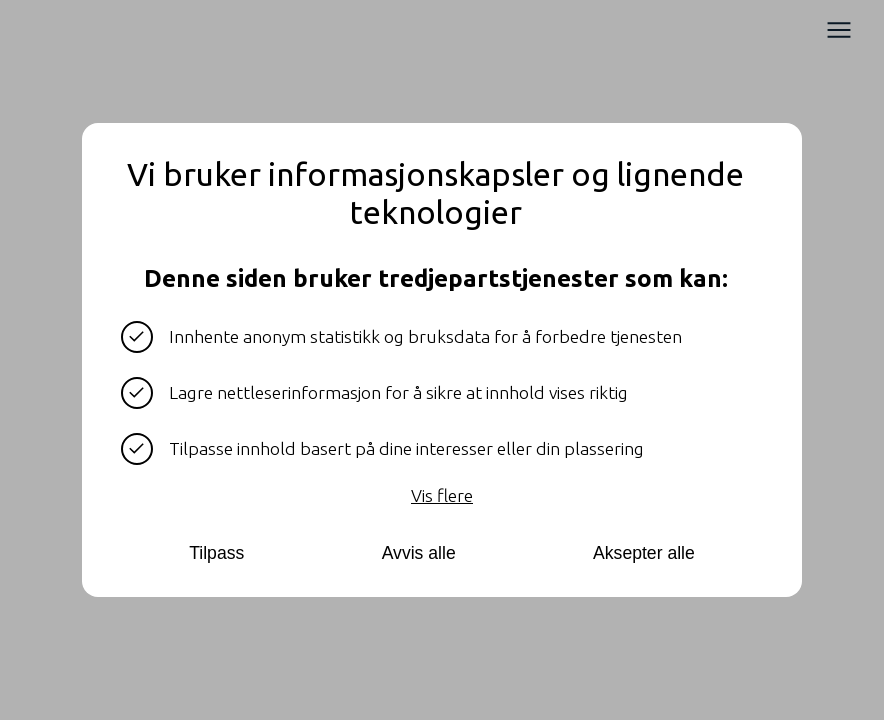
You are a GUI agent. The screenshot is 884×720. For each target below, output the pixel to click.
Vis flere (442, 495)
